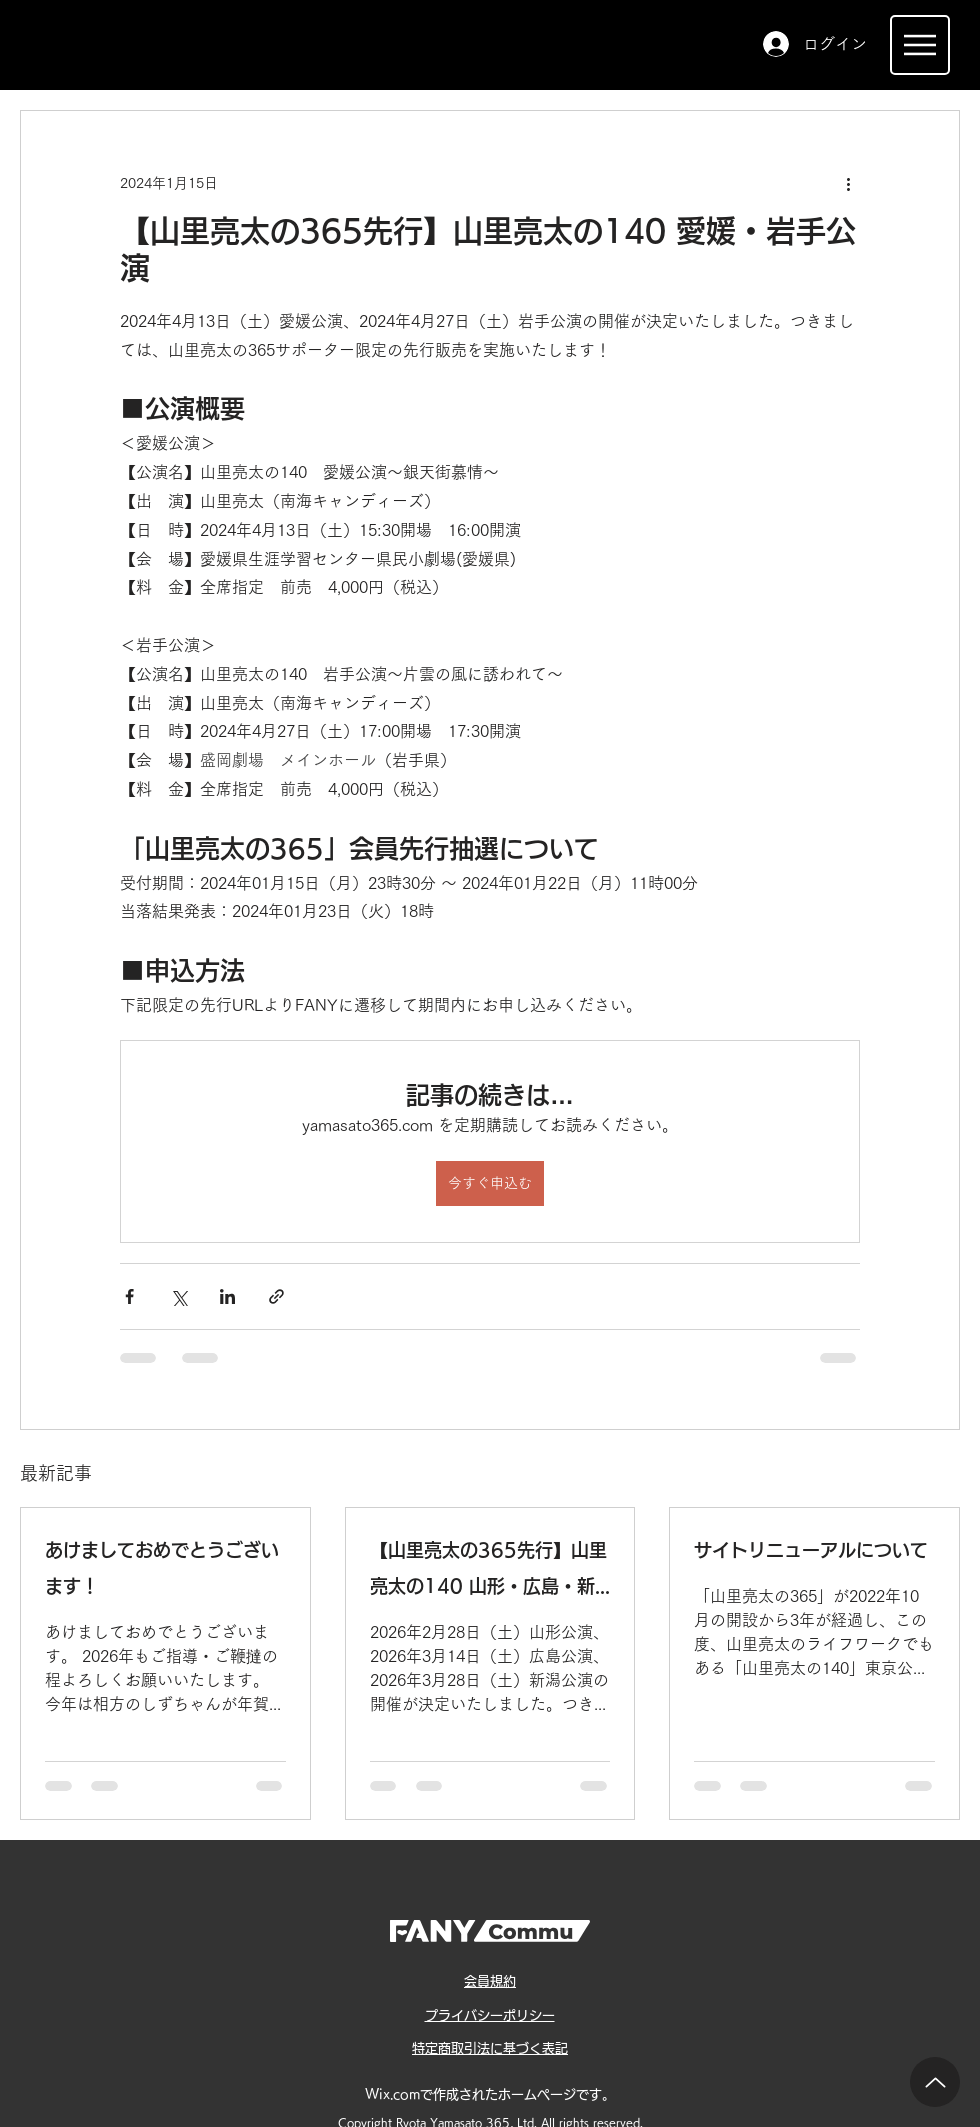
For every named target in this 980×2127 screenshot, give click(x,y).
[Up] (935, 2082)
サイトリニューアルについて (811, 1550)
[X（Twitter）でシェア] (178, 1296)
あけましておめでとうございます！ (162, 1568)
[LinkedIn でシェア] (227, 1296)
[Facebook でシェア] (129, 1296)
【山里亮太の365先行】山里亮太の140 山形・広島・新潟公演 (488, 1572)
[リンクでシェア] (276, 1296)
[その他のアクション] (848, 183)
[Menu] (920, 45)
